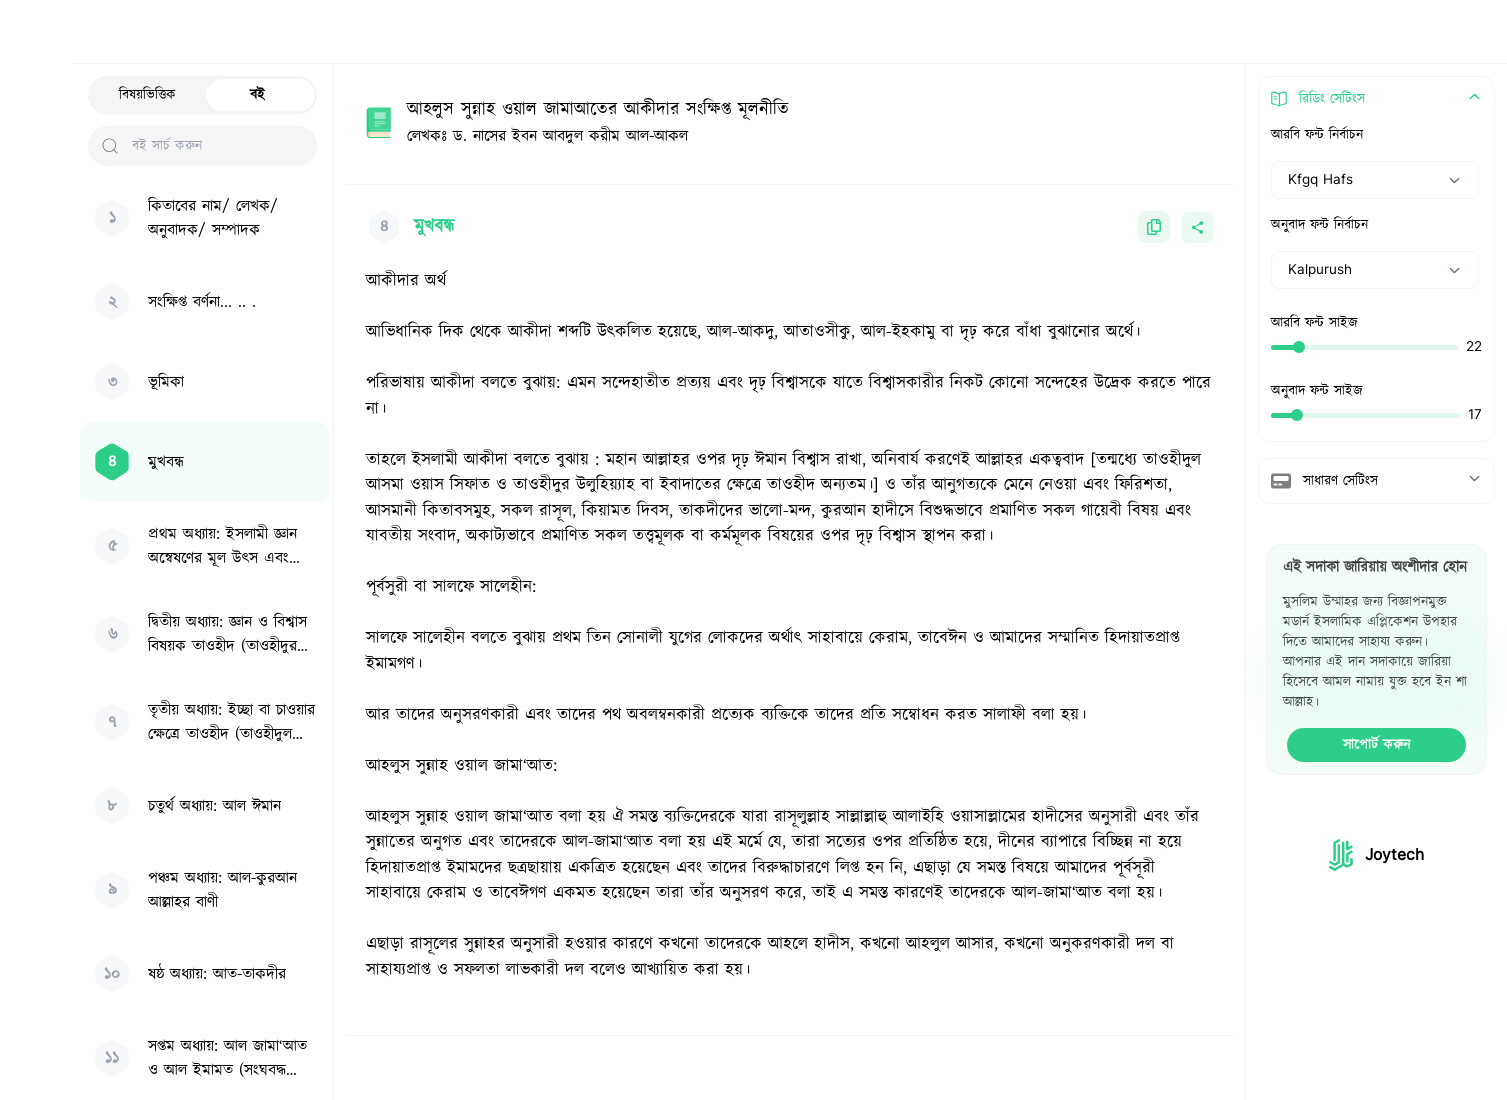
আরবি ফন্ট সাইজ (1314, 323)
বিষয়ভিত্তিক (147, 95)
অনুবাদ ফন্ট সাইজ (1317, 391)
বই (257, 95)
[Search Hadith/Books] (704, 32)
